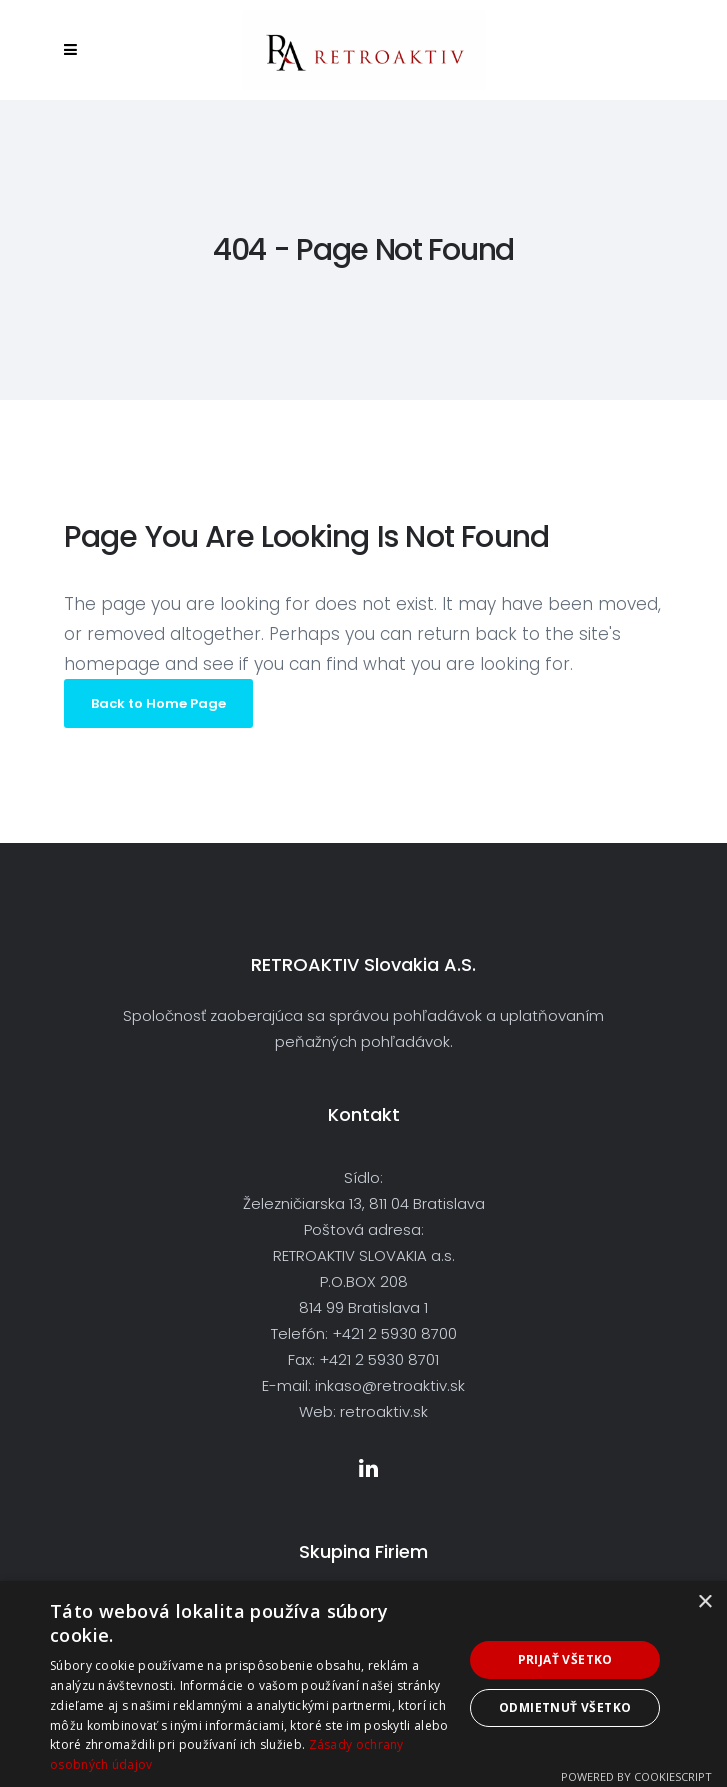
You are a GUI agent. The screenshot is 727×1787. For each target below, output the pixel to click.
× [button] (704, 1602)
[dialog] (363, 1684)
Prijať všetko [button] (565, 1659)
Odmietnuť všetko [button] (565, 1707)
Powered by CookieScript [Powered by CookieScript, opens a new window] (636, 1776)
